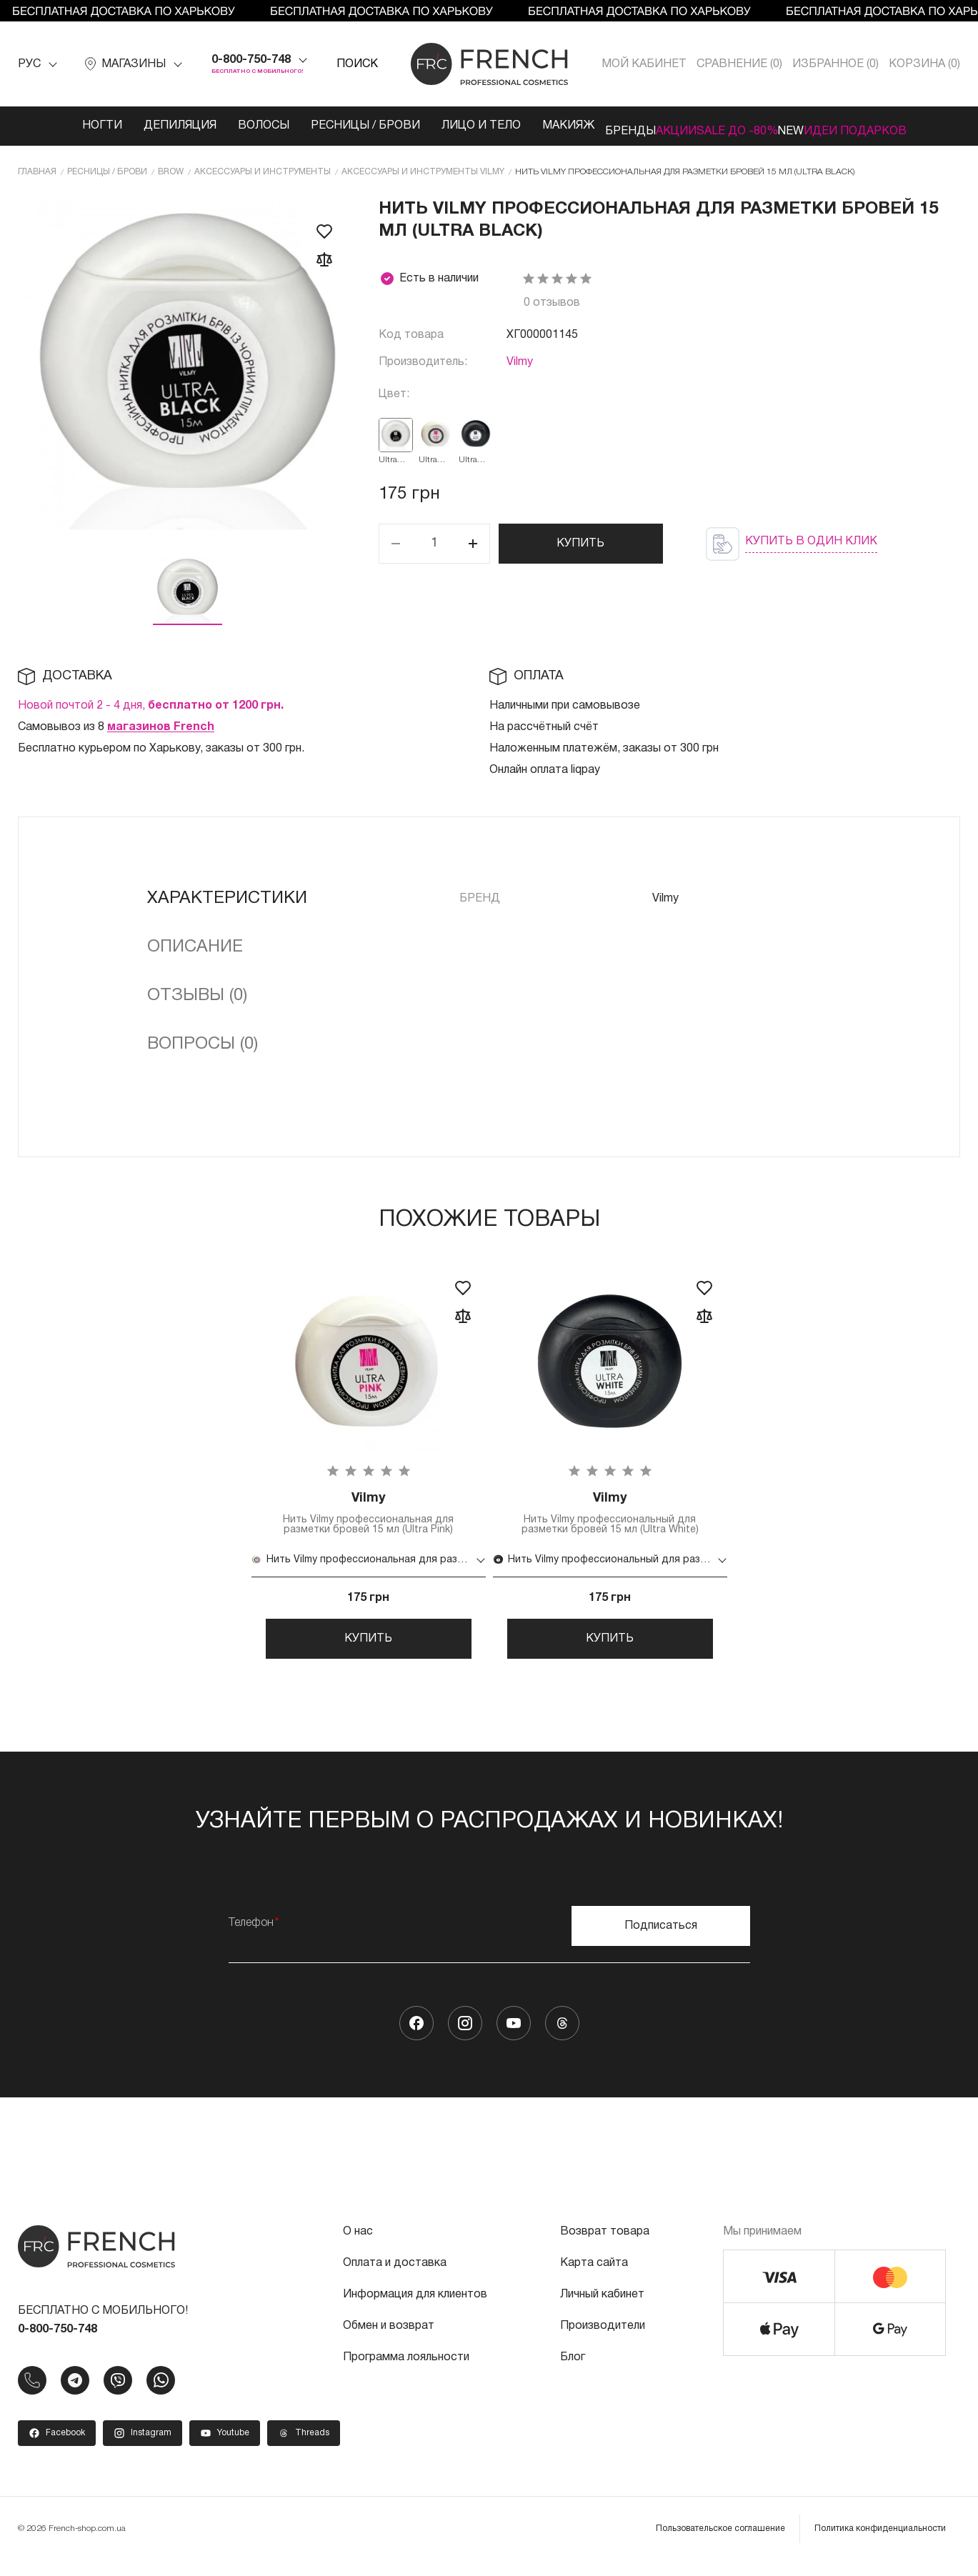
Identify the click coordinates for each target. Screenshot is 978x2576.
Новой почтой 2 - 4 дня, (151, 703)
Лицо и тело (427, 126)
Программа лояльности (406, 2372)
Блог (572, 2372)
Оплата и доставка (394, 2278)
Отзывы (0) (197, 993)
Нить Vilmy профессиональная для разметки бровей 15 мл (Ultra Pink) (368, 1513)
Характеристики (227, 896)
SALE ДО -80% (737, 126)
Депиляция (126, 126)
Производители (602, 2341)
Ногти (49, 126)
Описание (195, 944)
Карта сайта (594, 2278)
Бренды (587, 126)
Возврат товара (604, 2247)
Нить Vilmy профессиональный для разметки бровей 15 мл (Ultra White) (610, 1513)
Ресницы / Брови (311, 126)
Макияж (515, 126)
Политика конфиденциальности (880, 2543)
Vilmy (520, 359)
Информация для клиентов (415, 2310)
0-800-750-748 (251, 60)
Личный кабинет (602, 2310)
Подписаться (660, 1941)
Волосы (210, 126)
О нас (358, 2247)
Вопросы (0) (202, 1041)
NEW (812, 126)
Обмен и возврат (388, 2341)
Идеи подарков (898, 126)
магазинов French (160, 724)
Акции (654, 126)
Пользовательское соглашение (720, 2543)
